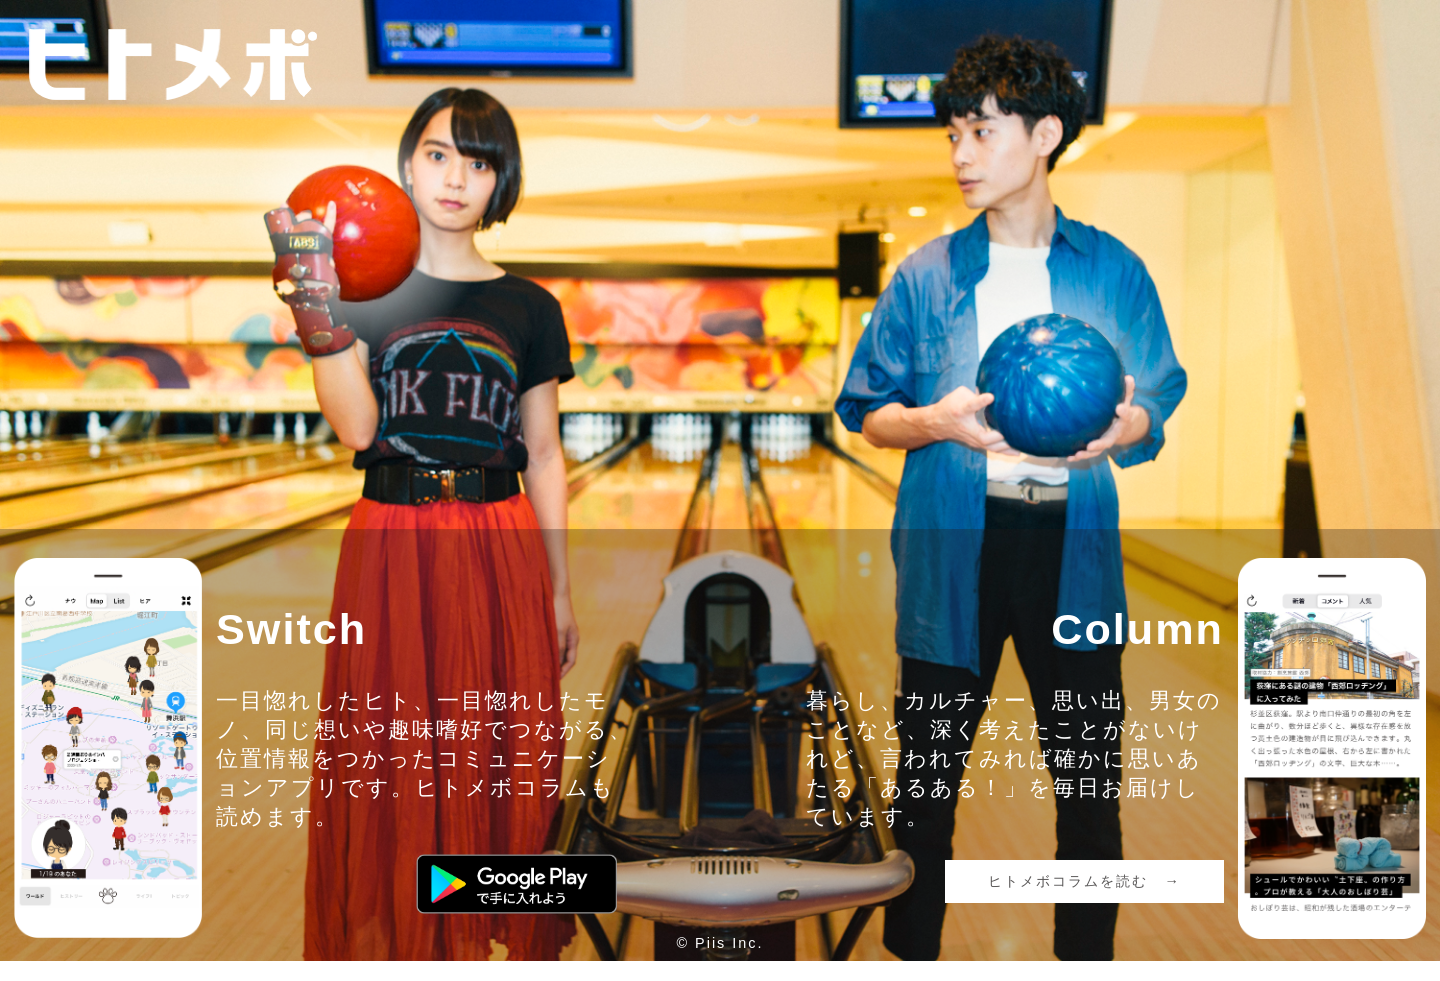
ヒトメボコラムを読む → (1084, 881)
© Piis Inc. (720, 943)
